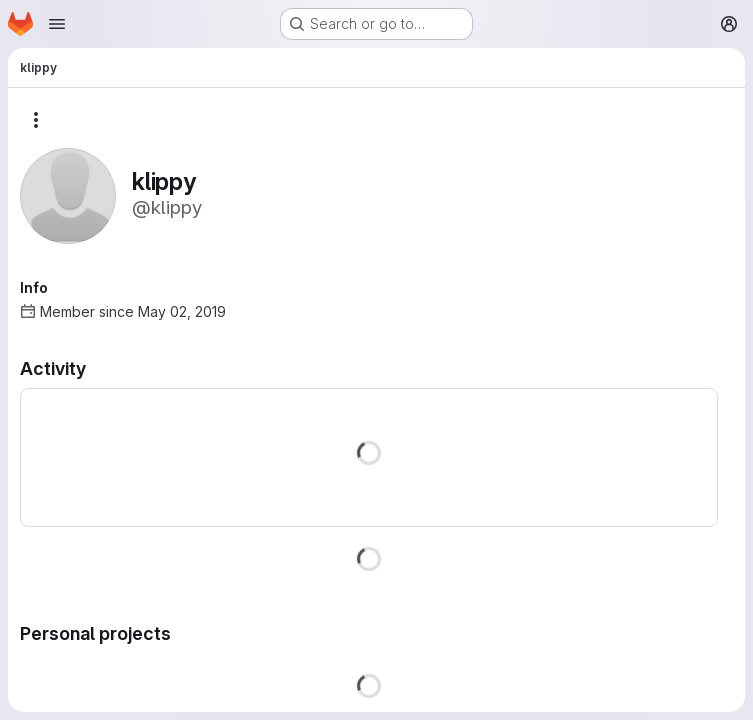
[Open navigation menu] (57, 24)
